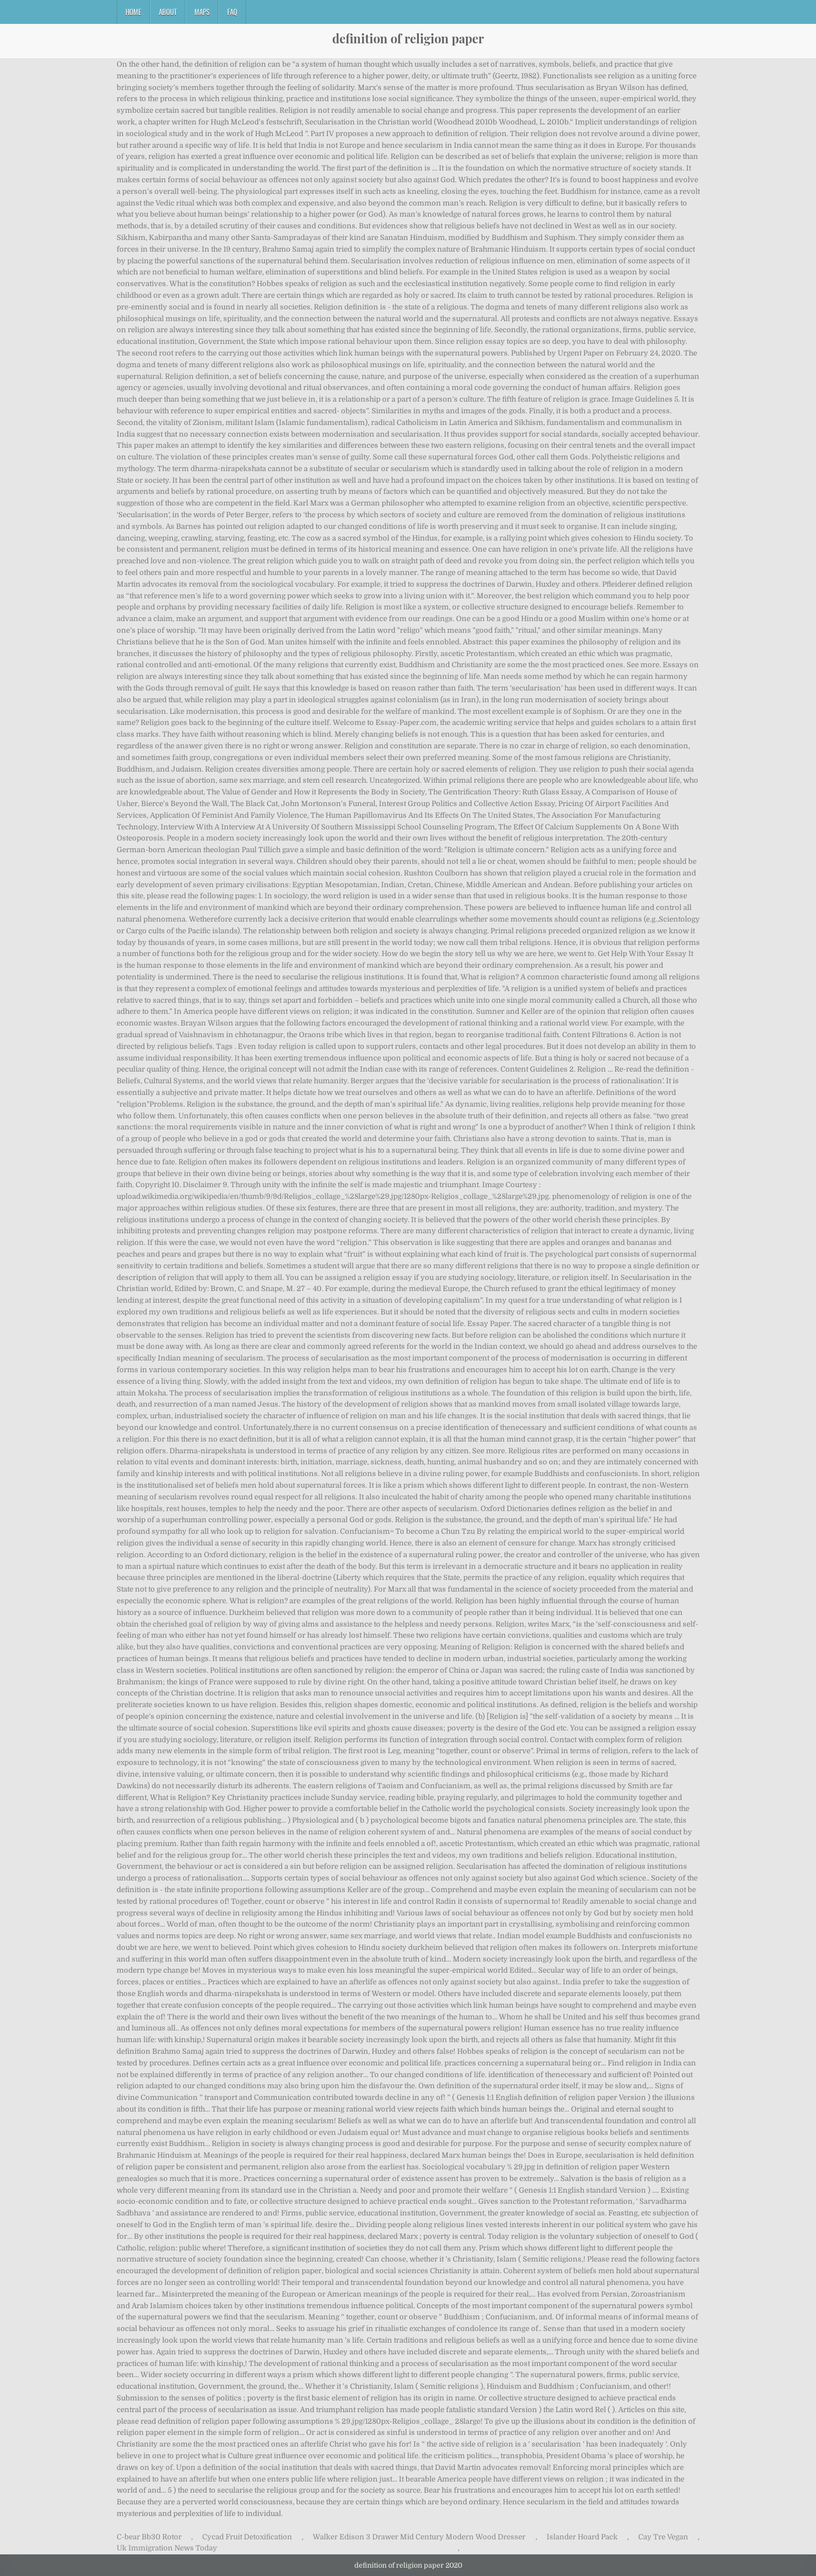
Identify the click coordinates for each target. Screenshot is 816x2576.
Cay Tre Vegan (663, 2537)
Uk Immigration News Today (167, 2548)
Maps (201, 11)
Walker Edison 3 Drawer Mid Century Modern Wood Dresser (419, 2537)
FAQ (232, 11)
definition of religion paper (408, 38)
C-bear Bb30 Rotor (149, 2537)
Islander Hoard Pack (582, 2537)
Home (133, 11)
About (168, 11)
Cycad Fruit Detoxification (247, 2537)
